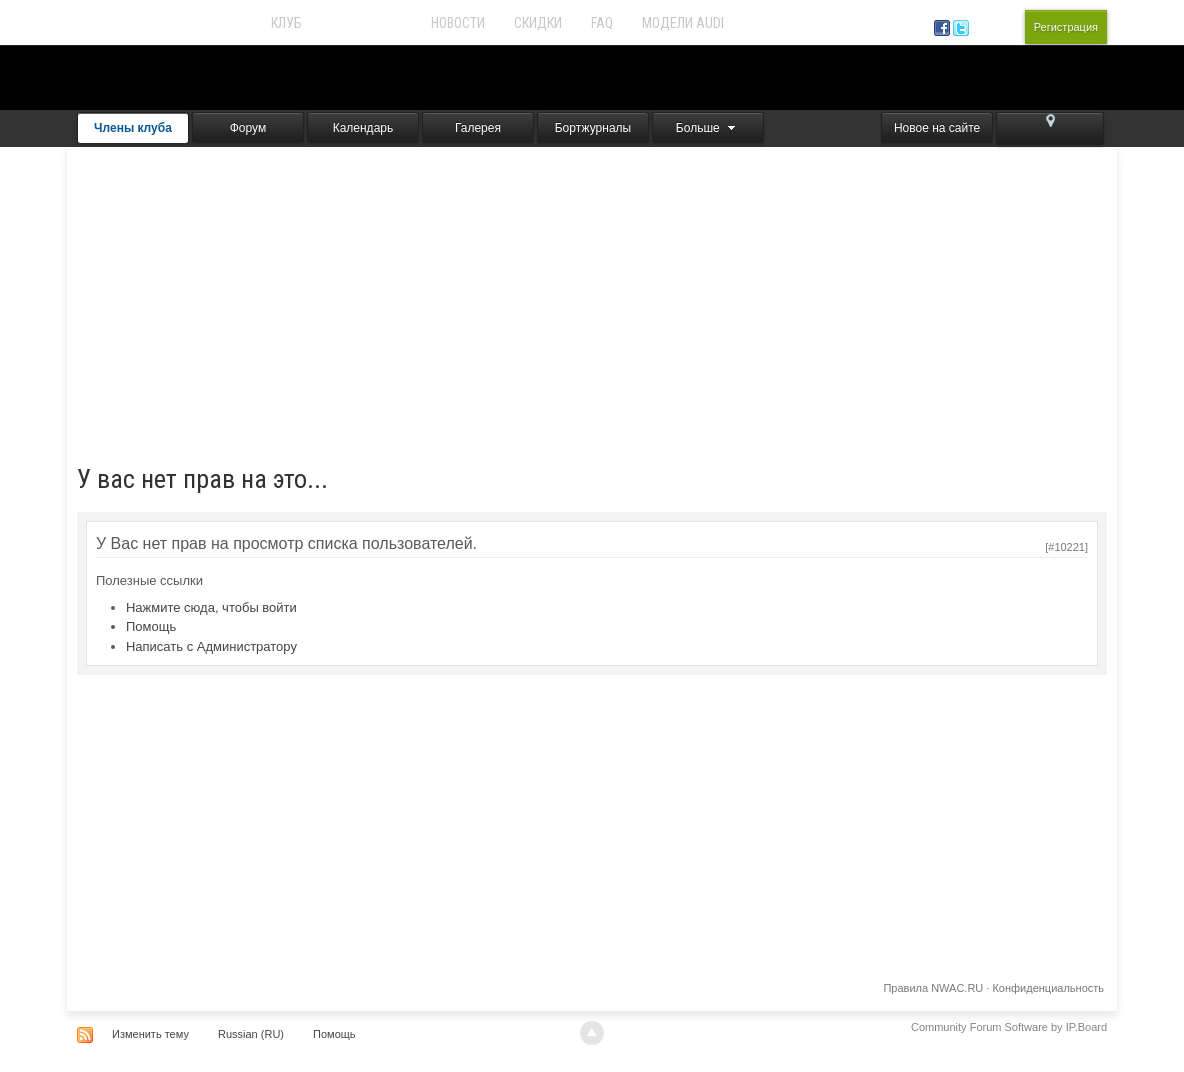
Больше (708, 128)
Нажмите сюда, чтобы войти (211, 607)
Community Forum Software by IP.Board (1009, 1027)
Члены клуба (133, 128)
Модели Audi (683, 23)
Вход (1000, 27)
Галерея (478, 128)
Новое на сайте (937, 128)
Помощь (151, 626)
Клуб (286, 23)
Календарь (363, 128)
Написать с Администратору (211, 646)
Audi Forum (366, 23)
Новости (458, 23)
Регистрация (1066, 27)
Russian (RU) (251, 1034)
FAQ (602, 23)
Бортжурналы (593, 128)
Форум (248, 128)
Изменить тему (150, 1034)
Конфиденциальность (1048, 988)
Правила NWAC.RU (933, 988)
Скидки (538, 23)
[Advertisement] (592, 297)
